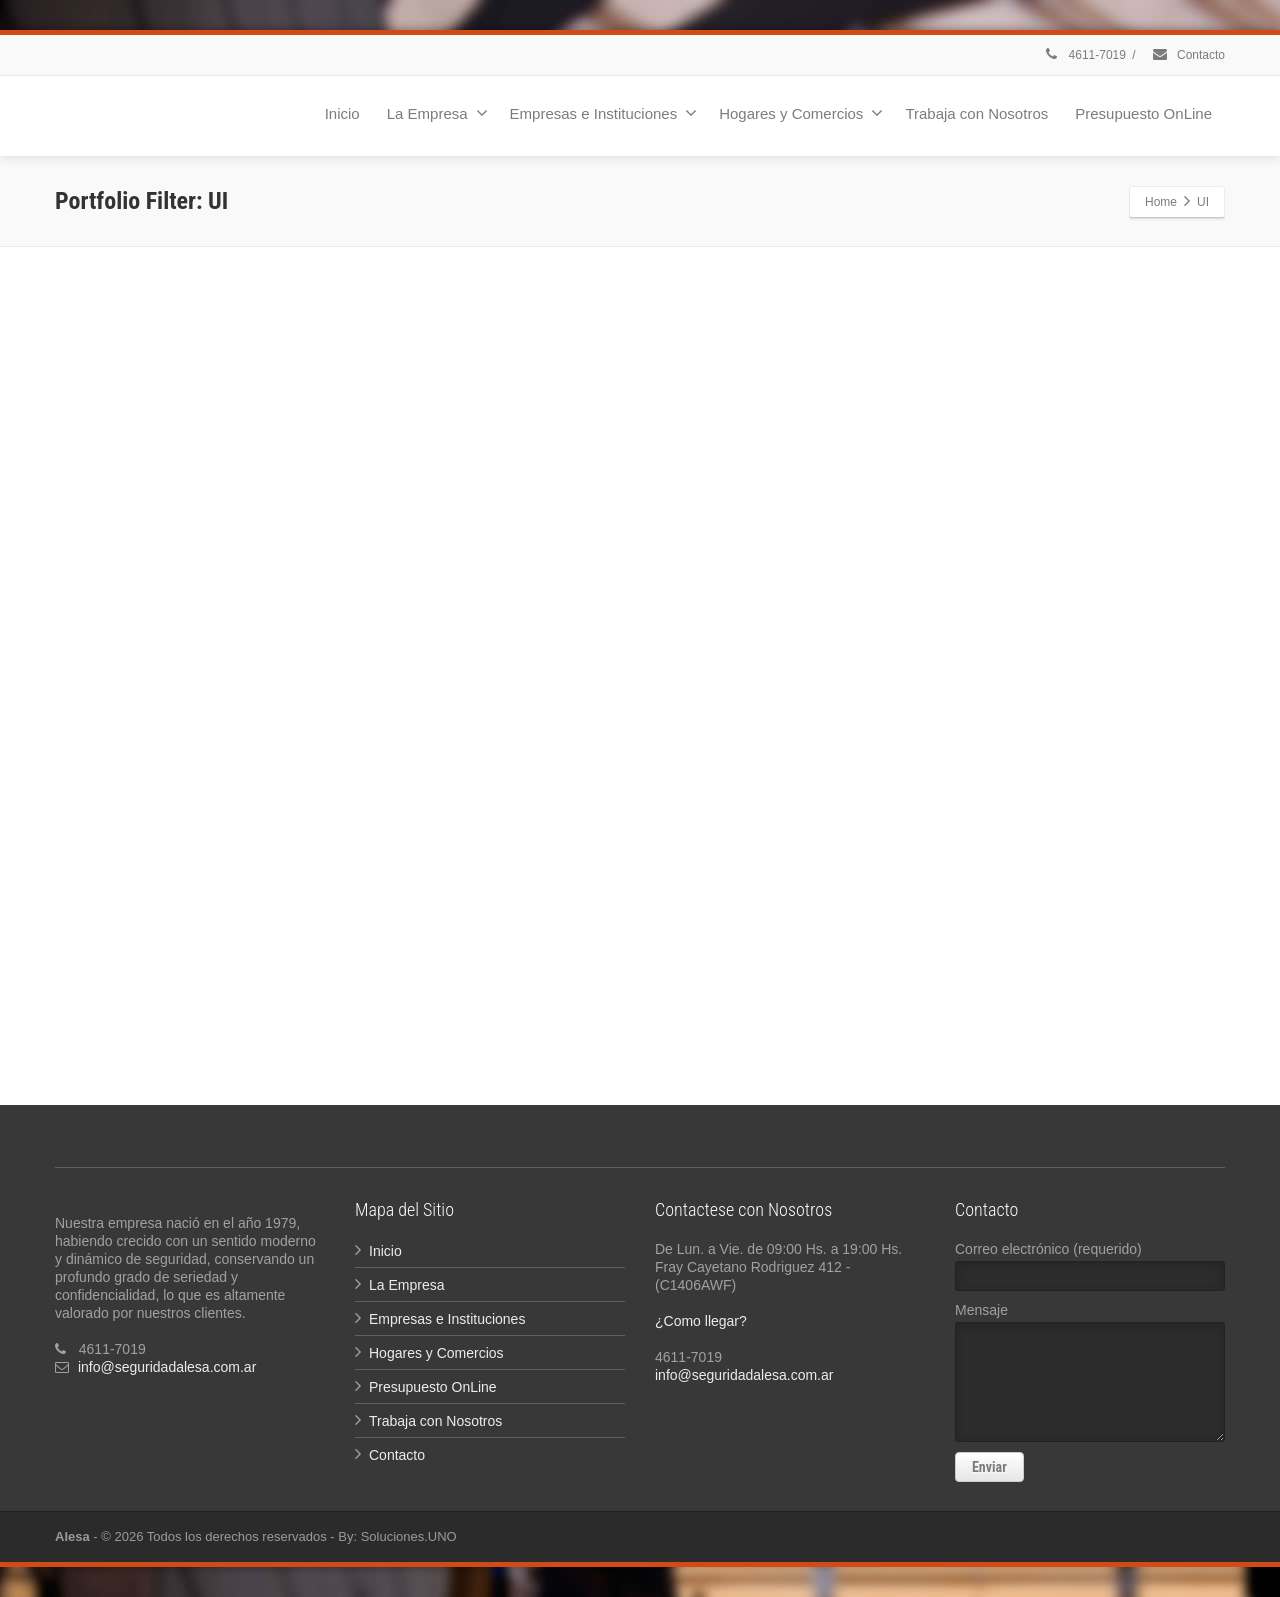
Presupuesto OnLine (1143, 113)
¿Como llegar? (701, 1321)
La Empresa (437, 113)
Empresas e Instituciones (604, 113)
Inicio (342, 113)
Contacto (1188, 55)
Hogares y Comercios (801, 113)
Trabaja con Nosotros (976, 113)
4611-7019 (1084, 55)
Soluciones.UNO (409, 1536)
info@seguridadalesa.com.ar (167, 1367)
